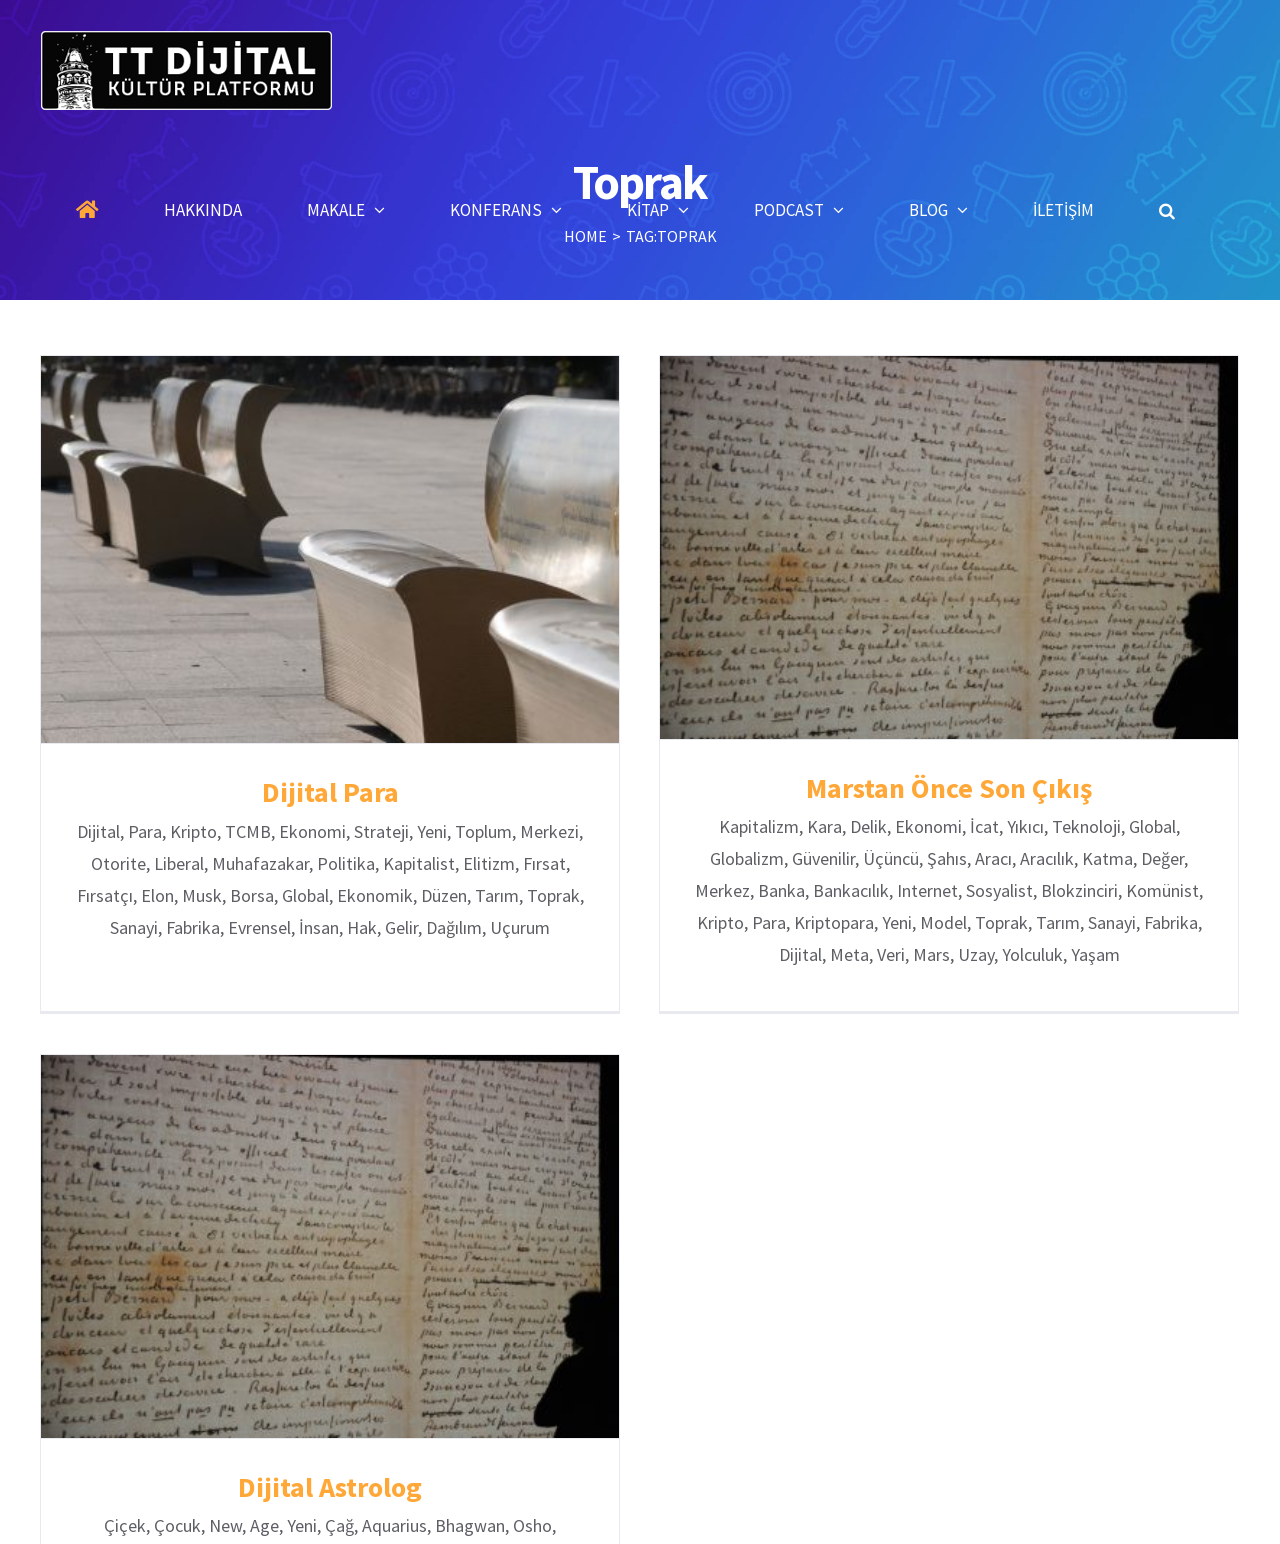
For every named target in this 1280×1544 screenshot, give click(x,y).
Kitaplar (767, 1379)
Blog (843, 1379)
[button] (1167, 210)
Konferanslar (665, 1379)
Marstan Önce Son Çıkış (900, 788)
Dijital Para (330, 792)
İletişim (918, 1379)
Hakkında (462, 1379)
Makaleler (558, 1379)
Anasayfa (367, 1379)
